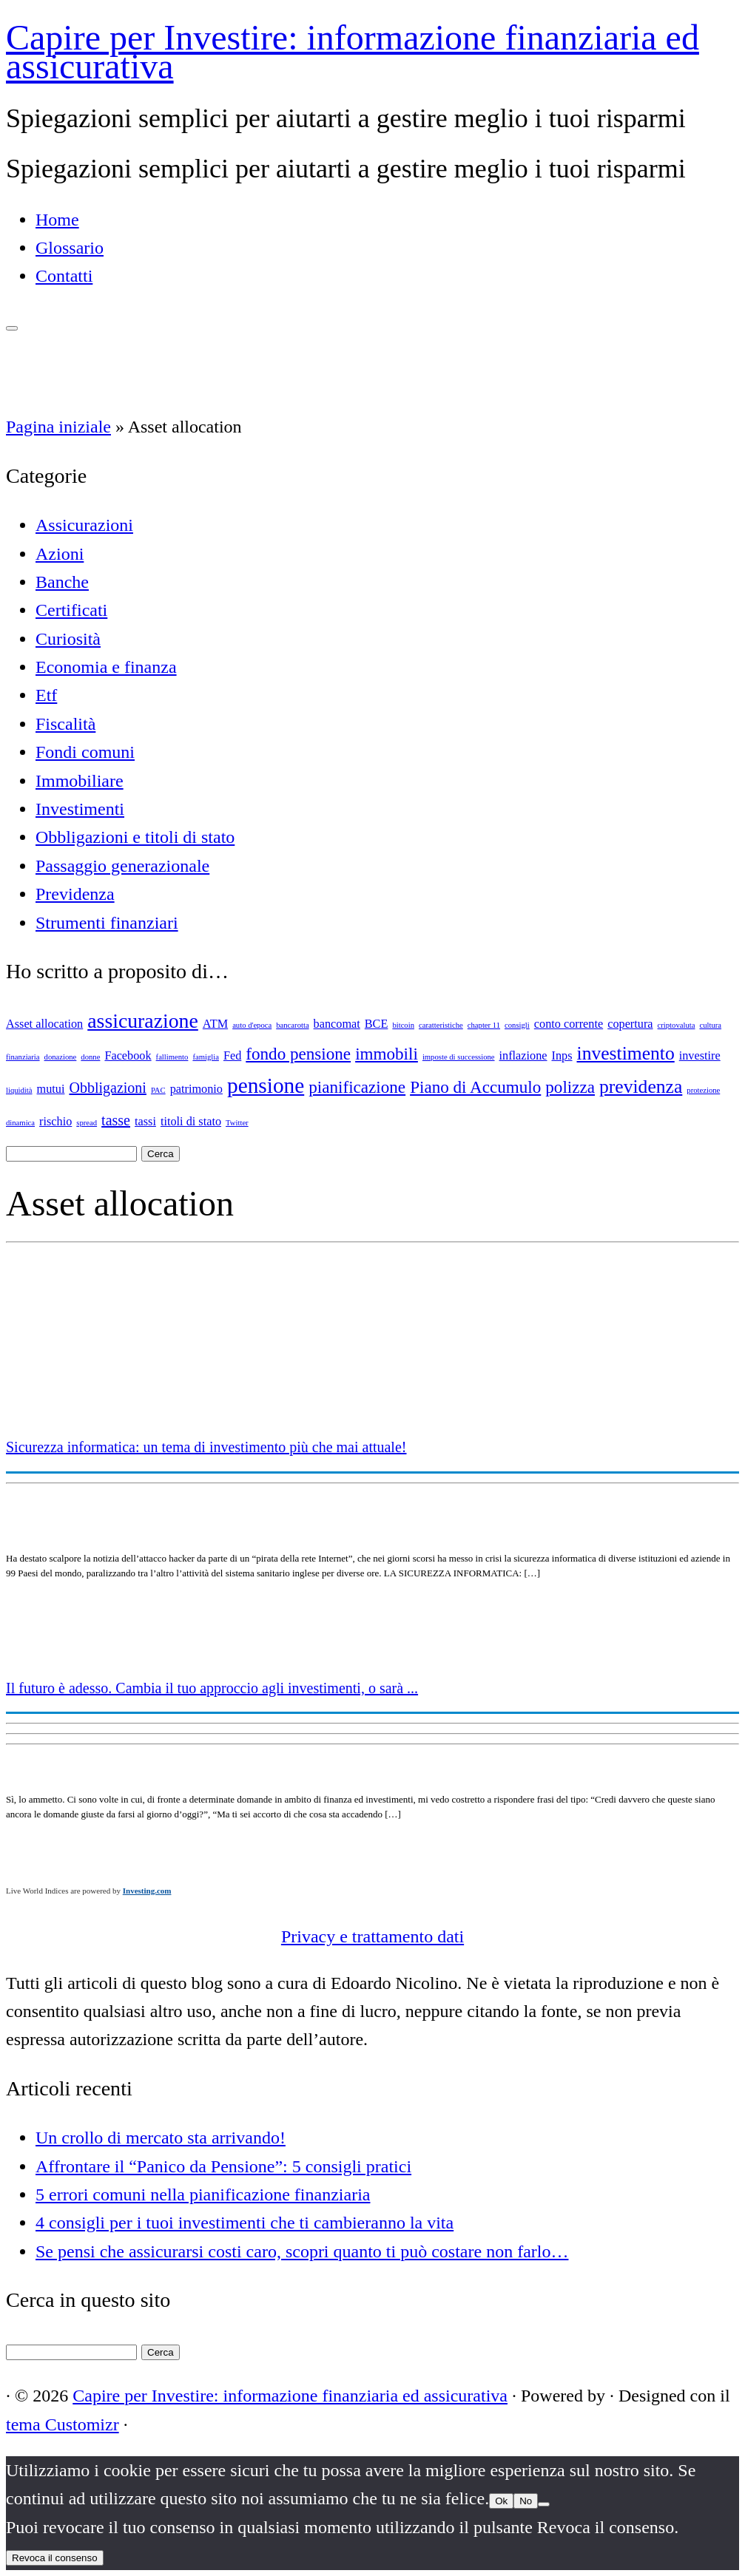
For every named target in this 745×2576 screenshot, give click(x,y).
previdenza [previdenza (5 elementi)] (640, 1086)
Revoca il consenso (55, 2557)
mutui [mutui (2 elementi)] (51, 1089)
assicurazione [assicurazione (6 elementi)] (142, 1020)
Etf (46, 695)
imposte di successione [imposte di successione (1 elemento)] (458, 1057)
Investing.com (147, 1890)
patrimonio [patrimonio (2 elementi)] (196, 1089)
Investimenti (80, 808)
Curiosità (68, 638)
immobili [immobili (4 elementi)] (386, 1053)
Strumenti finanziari (107, 922)
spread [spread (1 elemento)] (86, 1123)
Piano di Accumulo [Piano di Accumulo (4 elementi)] (475, 1087)
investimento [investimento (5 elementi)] (626, 1053)
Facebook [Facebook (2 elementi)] (127, 1055)
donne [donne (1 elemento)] (90, 1057)
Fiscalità (65, 723)
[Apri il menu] (12, 328)
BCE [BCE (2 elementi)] (376, 1024)
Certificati (71, 610)
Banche (62, 582)
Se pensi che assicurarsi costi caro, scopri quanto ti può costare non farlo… (302, 2251)
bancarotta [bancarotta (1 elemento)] (292, 1025)
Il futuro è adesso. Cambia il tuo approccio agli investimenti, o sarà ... (212, 1688)
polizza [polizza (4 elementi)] (570, 1087)
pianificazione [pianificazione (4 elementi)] (357, 1087)
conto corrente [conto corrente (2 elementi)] (568, 1024)
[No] (544, 2504)
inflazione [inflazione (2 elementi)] (523, 1055)
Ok (501, 2500)
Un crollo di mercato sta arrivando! (161, 2137)
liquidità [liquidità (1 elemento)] (19, 1090)
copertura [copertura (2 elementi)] (630, 1024)
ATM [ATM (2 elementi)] (215, 1024)
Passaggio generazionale (122, 865)
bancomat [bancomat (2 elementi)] (337, 1024)
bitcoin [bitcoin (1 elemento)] (403, 1025)
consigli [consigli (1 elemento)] (517, 1025)
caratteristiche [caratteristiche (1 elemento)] (441, 1025)
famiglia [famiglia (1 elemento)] (205, 1057)
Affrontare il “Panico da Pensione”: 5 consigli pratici (223, 2166)
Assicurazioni (84, 525)
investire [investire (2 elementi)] (700, 1055)
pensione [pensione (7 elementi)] (265, 1085)
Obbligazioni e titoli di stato (135, 837)
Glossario (70, 247)
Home (57, 219)
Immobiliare (80, 780)
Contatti (64, 275)
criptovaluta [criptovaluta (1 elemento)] (676, 1025)
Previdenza (75, 894)
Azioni (60, 553)
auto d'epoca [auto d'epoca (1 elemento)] (252, 1025)
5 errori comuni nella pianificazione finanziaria (203, 2194)
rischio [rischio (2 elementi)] (55, 1121)
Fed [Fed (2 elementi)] (232, 1055)
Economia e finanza (106, 667)
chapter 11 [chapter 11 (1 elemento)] (484, 1025)
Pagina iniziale (58, 426)
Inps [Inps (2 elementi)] (562, 1055)
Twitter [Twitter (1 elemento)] (237, 1123)
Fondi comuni (85, 752)
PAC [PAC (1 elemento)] (158, 1090)
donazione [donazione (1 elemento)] (60, 1057)
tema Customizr (62, 2424)
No (525, 2500)
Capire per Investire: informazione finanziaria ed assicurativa (352, 51)
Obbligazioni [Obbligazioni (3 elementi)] (107, 1087)
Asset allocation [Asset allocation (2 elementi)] (44, 1024)
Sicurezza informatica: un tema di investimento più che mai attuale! (206, 1447)
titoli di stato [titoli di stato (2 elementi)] (191, 1121)
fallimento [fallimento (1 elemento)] (172, 1057)
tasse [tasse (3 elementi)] (115, 1120)
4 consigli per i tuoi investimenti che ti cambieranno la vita (245, 2222)
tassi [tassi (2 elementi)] (145, 1121)
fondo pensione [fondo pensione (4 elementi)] (298, 1053)
